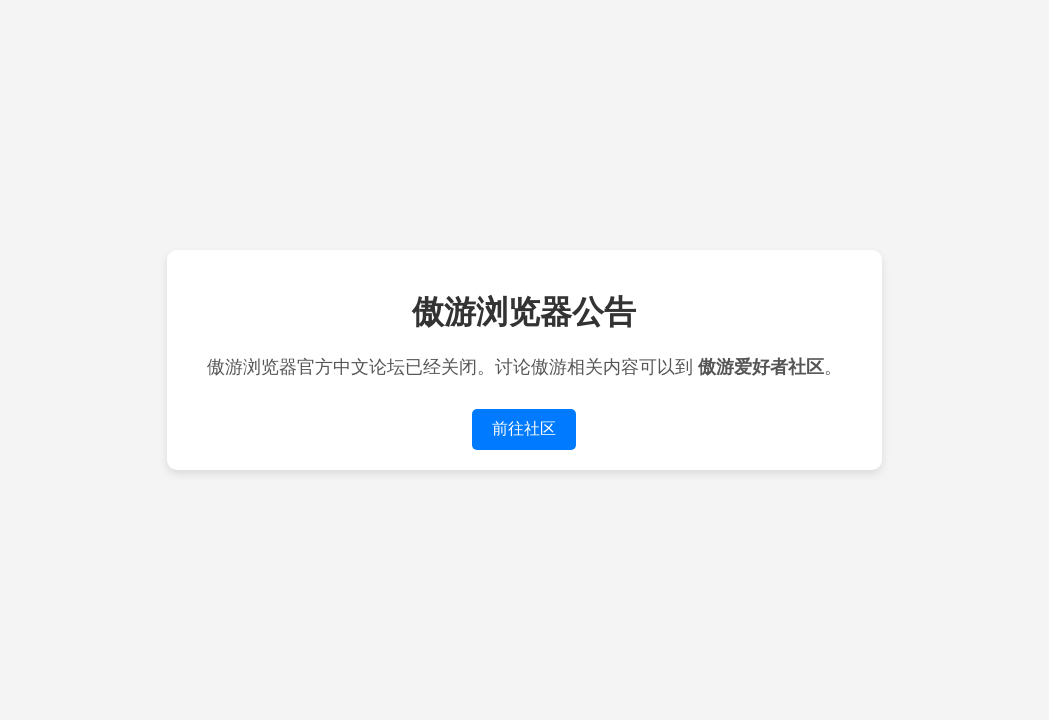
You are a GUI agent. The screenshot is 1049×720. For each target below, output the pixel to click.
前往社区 (524, 428)
